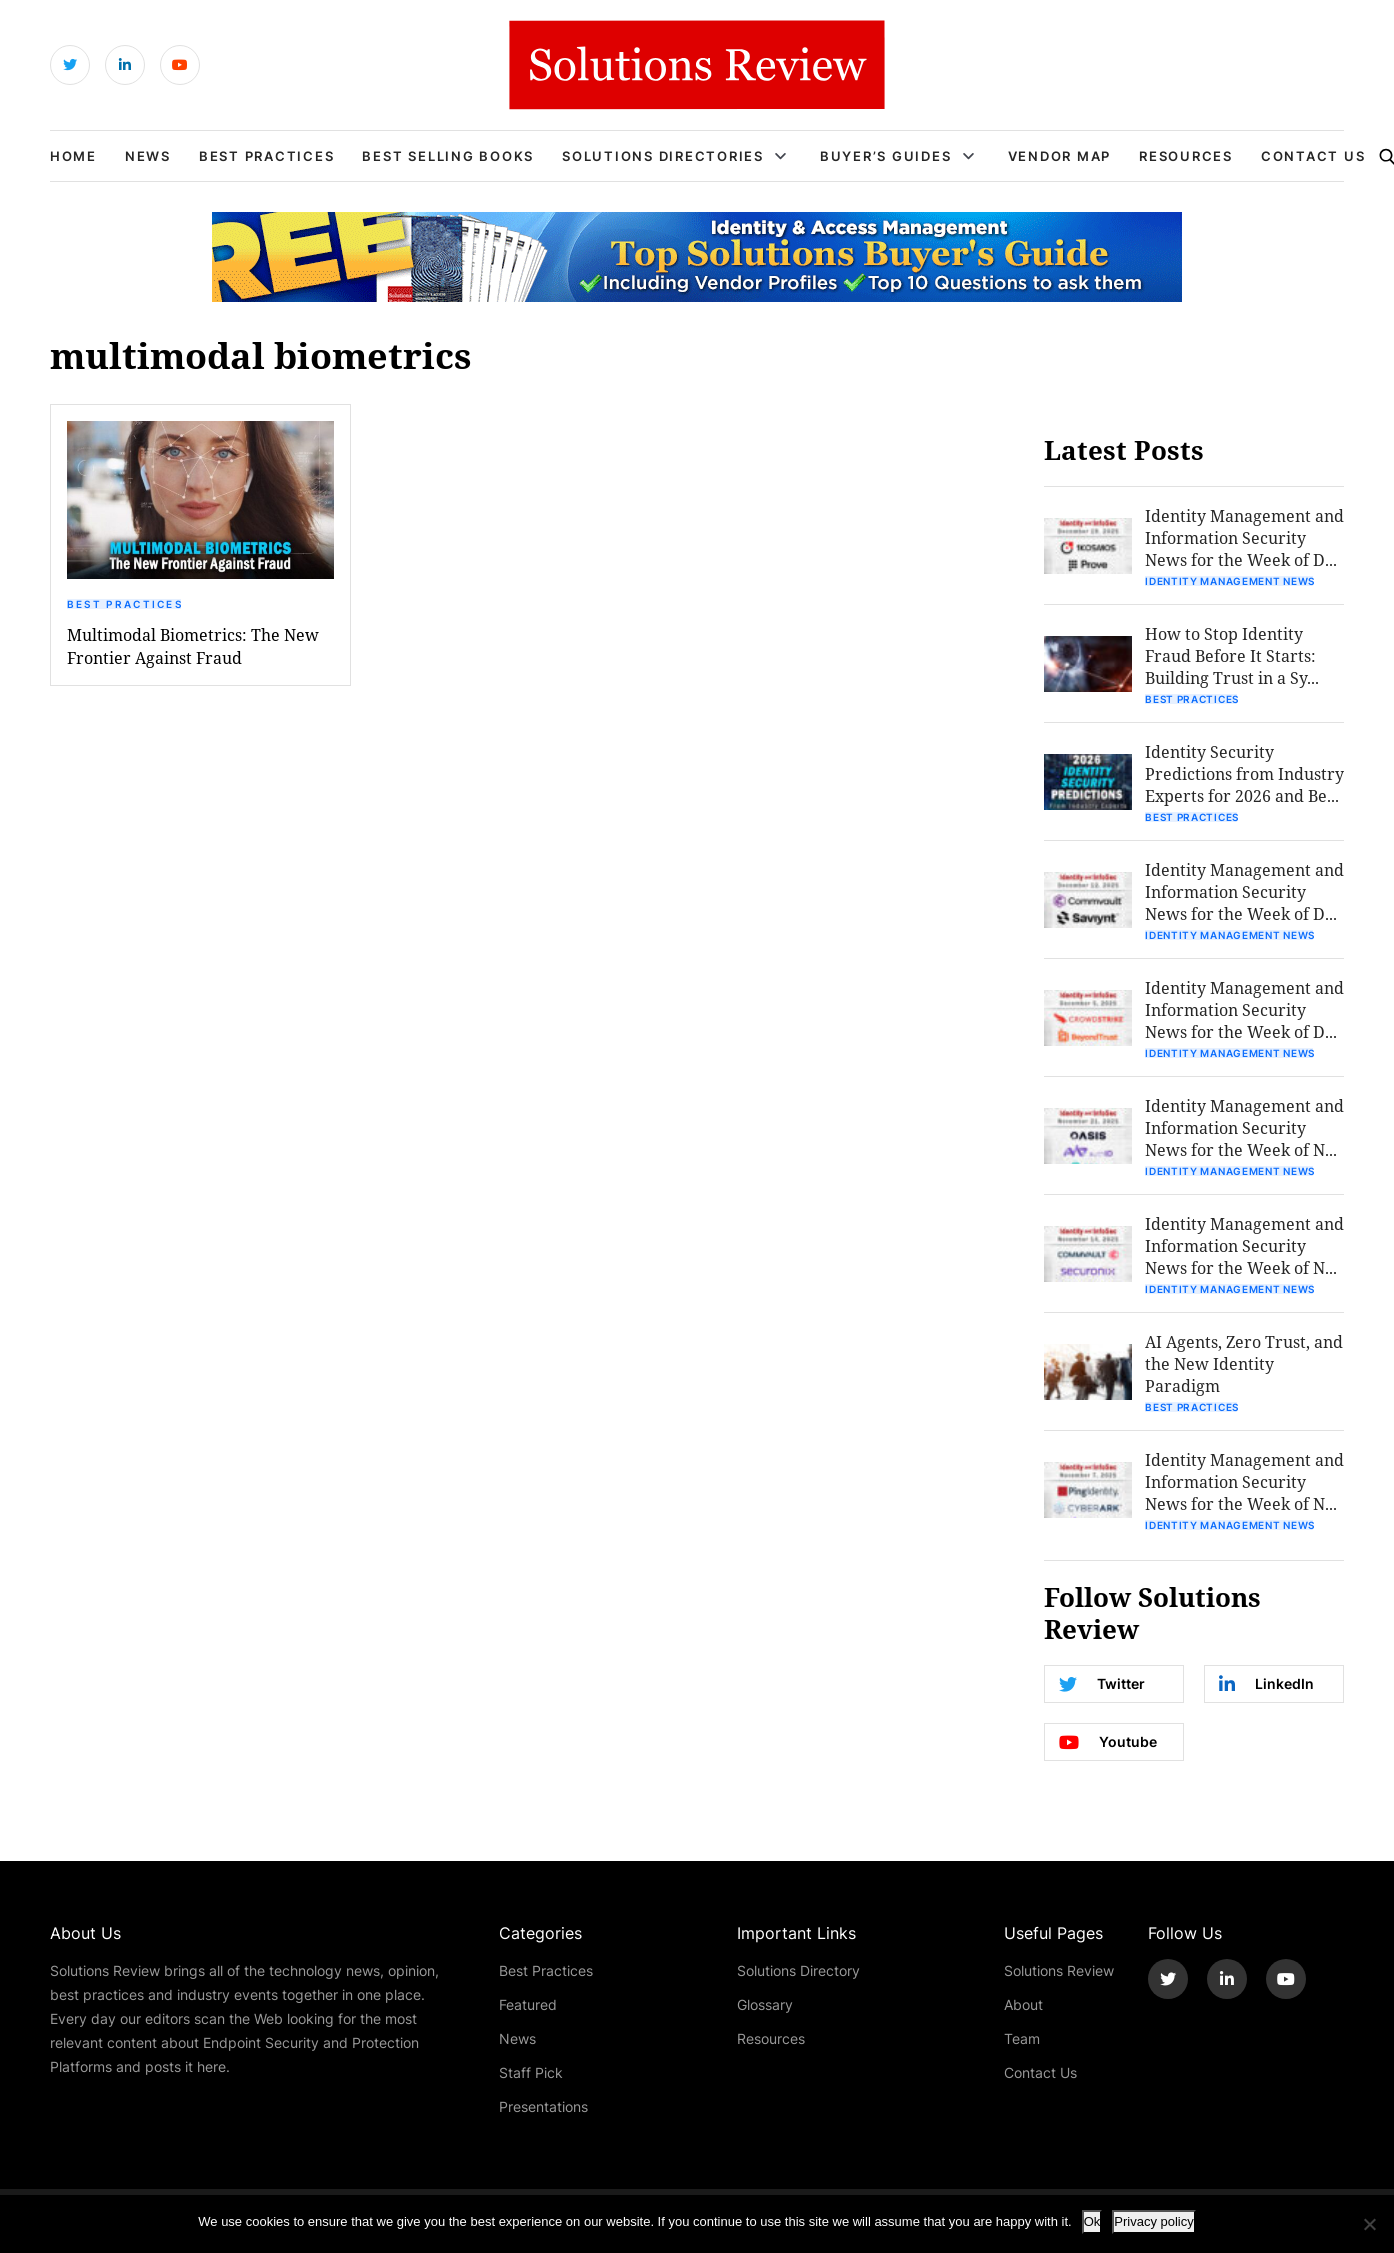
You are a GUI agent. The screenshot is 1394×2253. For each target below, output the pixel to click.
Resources (1186, 156)
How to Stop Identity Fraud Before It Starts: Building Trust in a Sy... (1232, 655)
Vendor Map (1060, 156)
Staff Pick (531, 2072)
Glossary (765, 2004)
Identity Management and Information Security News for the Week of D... (1244, 537)
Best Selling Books (448, 156)
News (148, 156)
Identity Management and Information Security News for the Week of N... (1244, 1127)
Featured (528, 2004)
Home (73, 156)
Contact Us (1313, 156)
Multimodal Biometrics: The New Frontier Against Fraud (193, 646)
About (1023, 2004)
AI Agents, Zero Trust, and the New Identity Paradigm (1244, 1363)
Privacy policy (1153, 2221)
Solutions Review (1059, 1970)
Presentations (543, 2106)
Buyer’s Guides (886, 156)
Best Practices (267, 156)
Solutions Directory (798, 1970)
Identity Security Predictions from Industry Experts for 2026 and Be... (1244, 773)
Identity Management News (1230, 581)
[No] (1369, 2224)
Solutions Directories (663, 156)
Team (1022, 2038)
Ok (1092, 2221)
